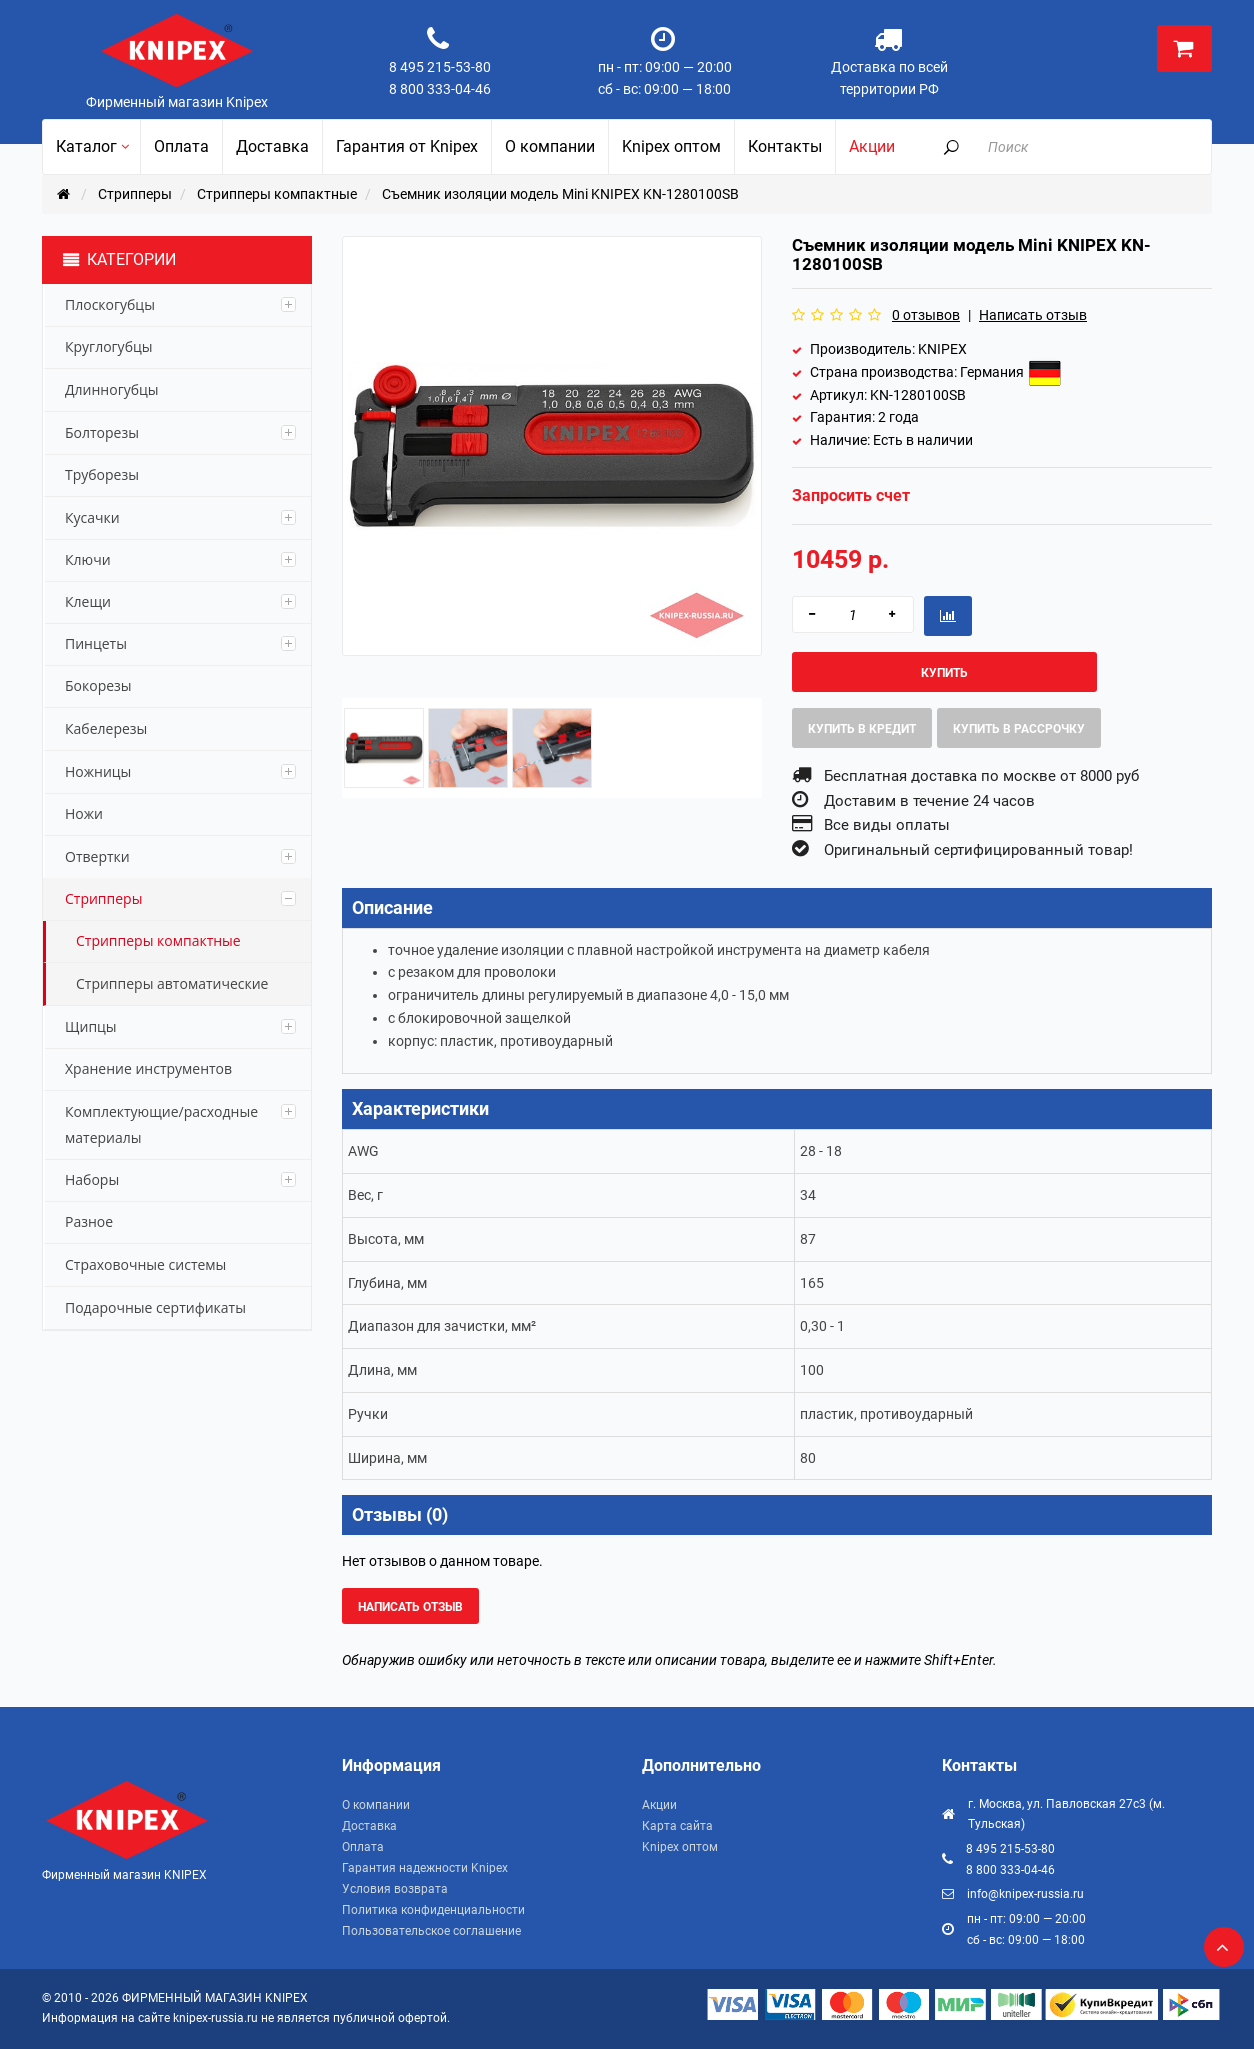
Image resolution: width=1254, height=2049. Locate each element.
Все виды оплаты (887, 825)
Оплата (363, 1847)
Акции (659, 1805)
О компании (376, 1805)
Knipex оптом (680, 1847)
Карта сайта (677, 1826)
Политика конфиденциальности (433, 1910)
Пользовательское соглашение (431, 1931)
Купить (944, 673)
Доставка (369, 1826)
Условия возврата (395, 1889)
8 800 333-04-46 (440, 89)
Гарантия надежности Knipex (425, 1868)
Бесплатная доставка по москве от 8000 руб (981, 776)
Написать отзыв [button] (410, 1607)
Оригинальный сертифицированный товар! (978, 850)
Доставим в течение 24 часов (929, 801)
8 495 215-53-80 (440, 67)
